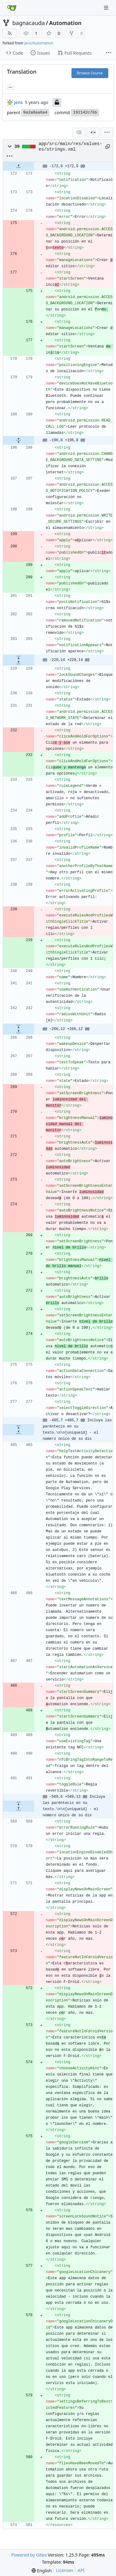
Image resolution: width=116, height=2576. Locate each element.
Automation (65, 23)
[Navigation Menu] (107, 7)
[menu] (107, 132)
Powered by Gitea (29, 2555)
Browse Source (90, 73)
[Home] (11, 7)
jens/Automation (38, 43)
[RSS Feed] (9, 33)
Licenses (64, 2570)
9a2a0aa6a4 (35, 112)
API (81, 2570)
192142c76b (85, 112)
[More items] (109, 53)
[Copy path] (106, 146)
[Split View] (93, 132)
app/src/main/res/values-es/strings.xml (70, 146)
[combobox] (78, 132)
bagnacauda (28, 23)
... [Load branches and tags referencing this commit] (10, 87)
